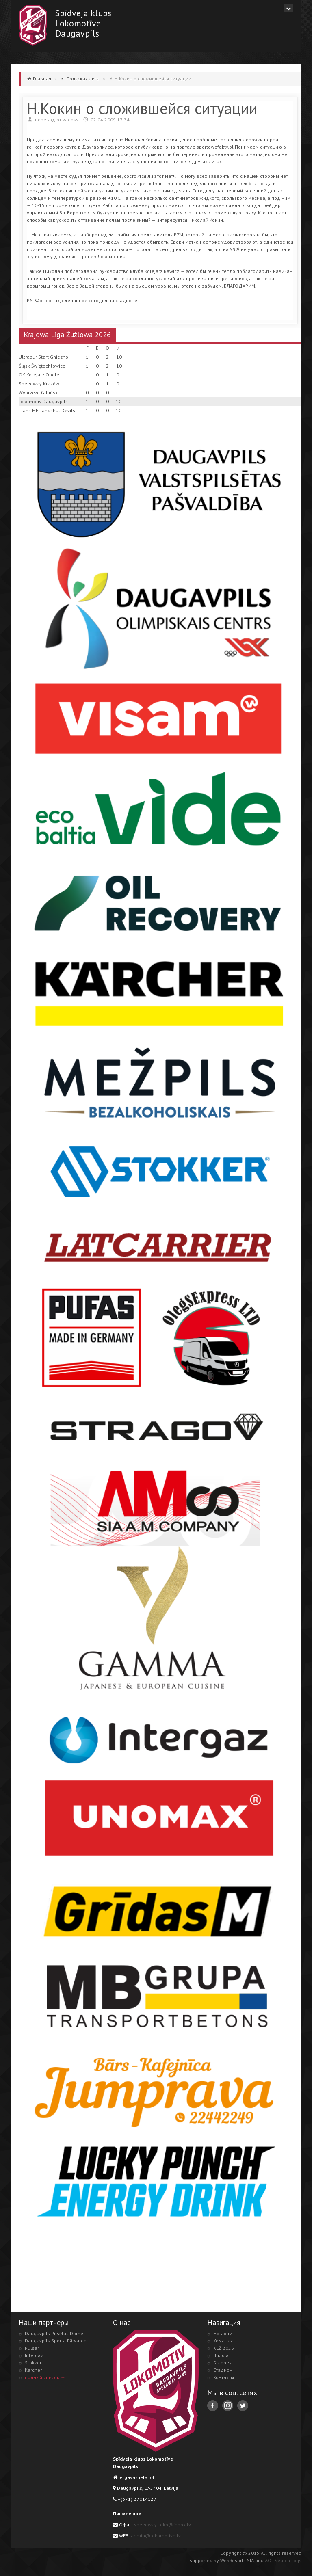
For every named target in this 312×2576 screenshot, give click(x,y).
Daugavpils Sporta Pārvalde (56, 2341)
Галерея (222, 2363)
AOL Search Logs (283, 2560)
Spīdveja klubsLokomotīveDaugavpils (83, 23)
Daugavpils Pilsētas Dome (54, 2333)
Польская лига (83, 79)
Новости (222, 2333)
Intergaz (34, 2355)
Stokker (33, 2363)
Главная (42, 79)
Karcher (33, 2370)
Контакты (223, 2377)
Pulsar (32, 2348)
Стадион (222, 2370)
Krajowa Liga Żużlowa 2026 (67, 334)
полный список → (45, 2377)
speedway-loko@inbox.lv (162, 2525)
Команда (223, 2341)
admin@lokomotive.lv (156, 2536)
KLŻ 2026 (223, 2348)
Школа (221, 2355)
